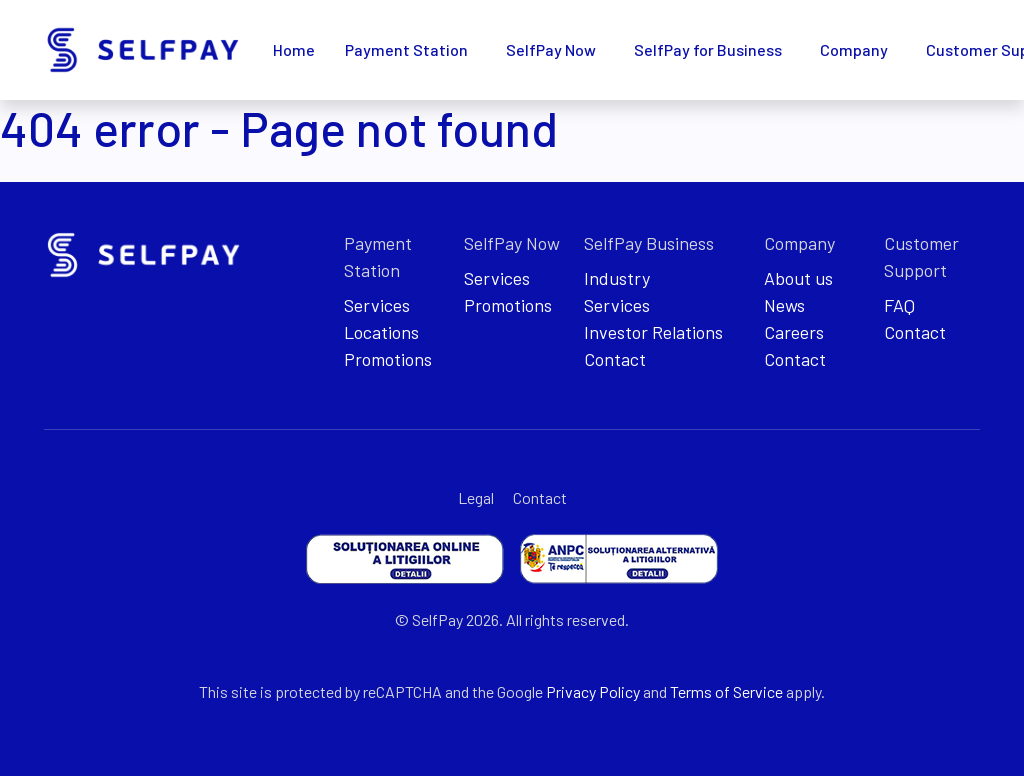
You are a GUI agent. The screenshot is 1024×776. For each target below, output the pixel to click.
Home (294, 49)
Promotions (388, 359)
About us (798, 278)
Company (854, 49)
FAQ (899, 305)
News (784, 305)
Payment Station (406, 49)
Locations (381, 332)
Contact (615, 359)
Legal (476, 497)
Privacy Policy (593, 691)
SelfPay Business (649, 243)
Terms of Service (726, 691)
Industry (617, 278)
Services (377, 305)
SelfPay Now (551, 49)
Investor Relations (653, 332)
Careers (794, 332)
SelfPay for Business (708, 49)
